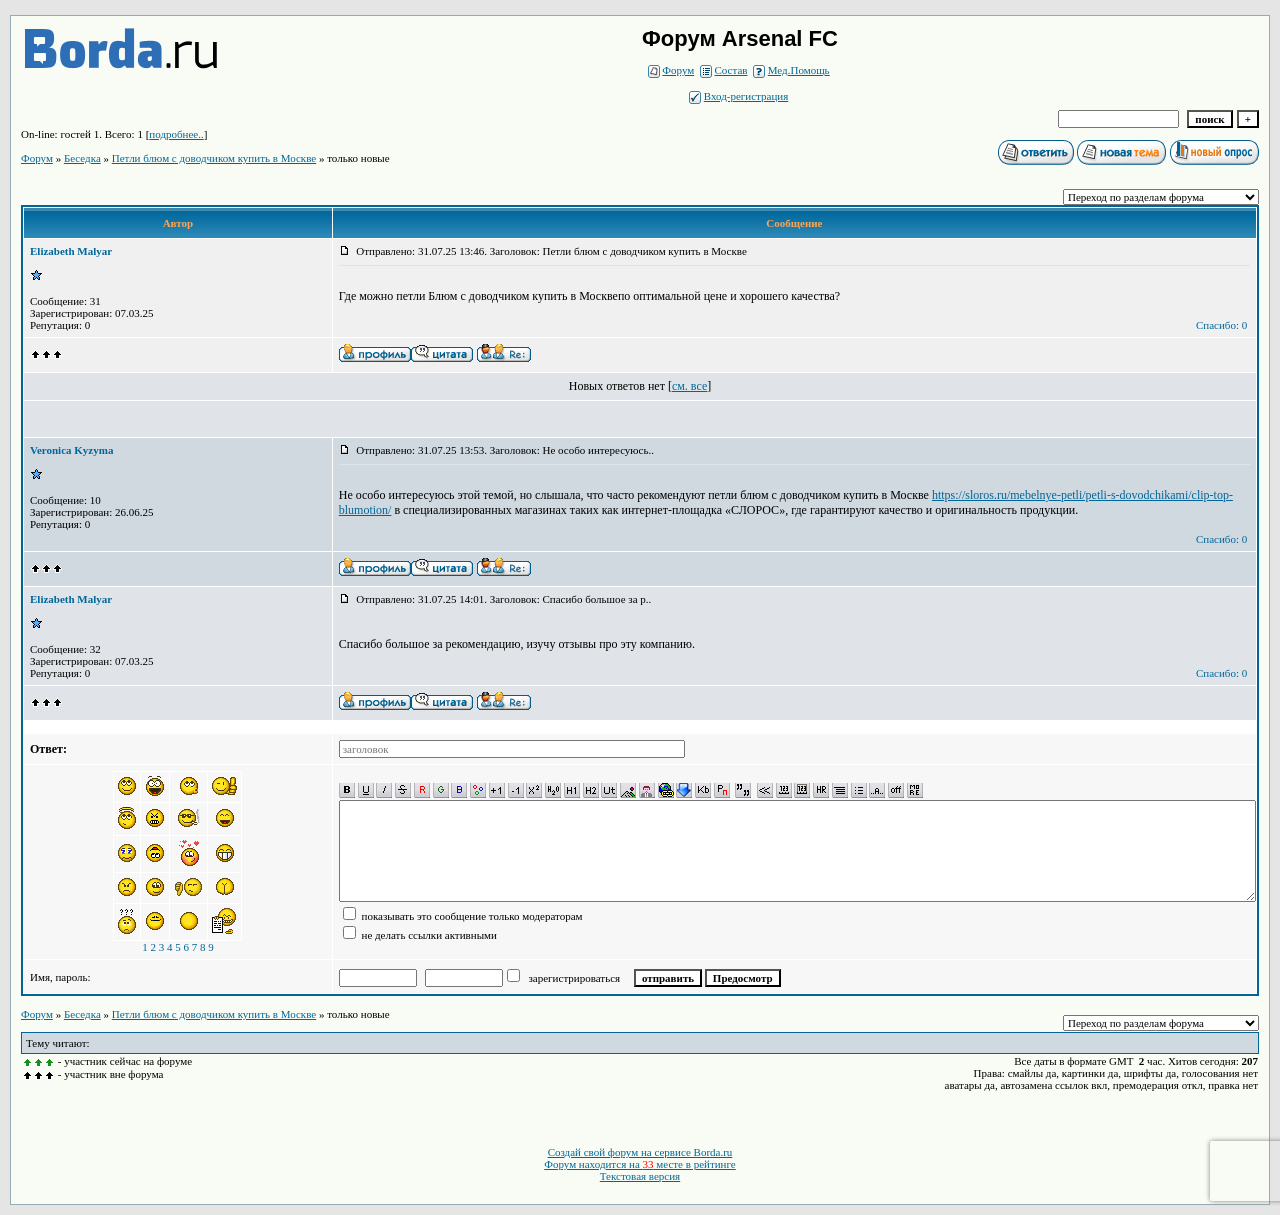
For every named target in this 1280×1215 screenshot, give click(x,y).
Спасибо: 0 (1221, 325)
